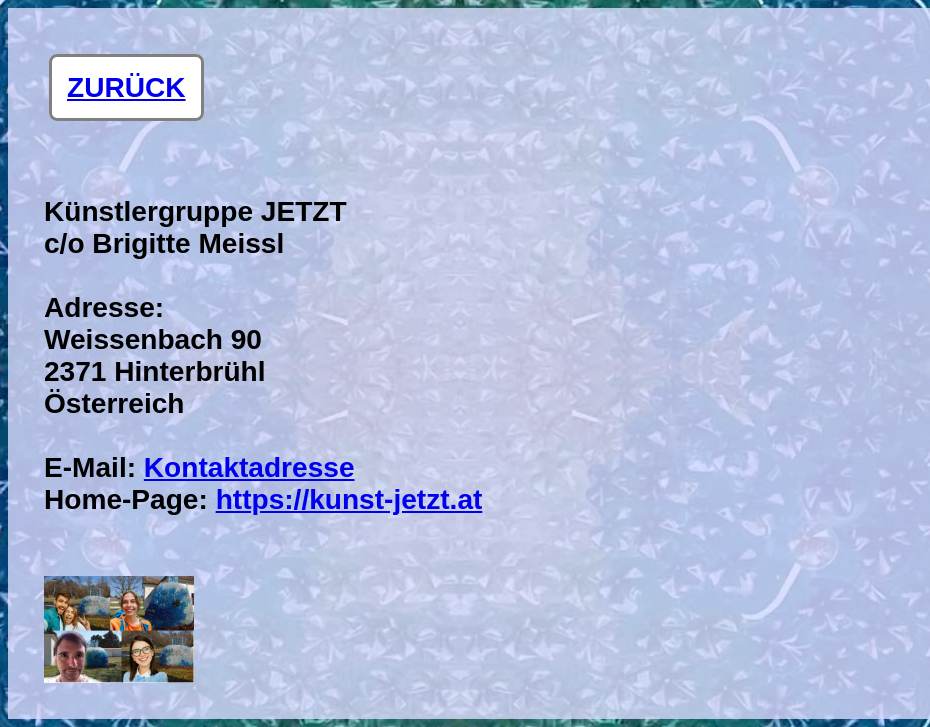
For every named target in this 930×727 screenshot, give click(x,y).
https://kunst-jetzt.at (349, 499)
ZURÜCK (126, 87)
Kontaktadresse (249, 467)
